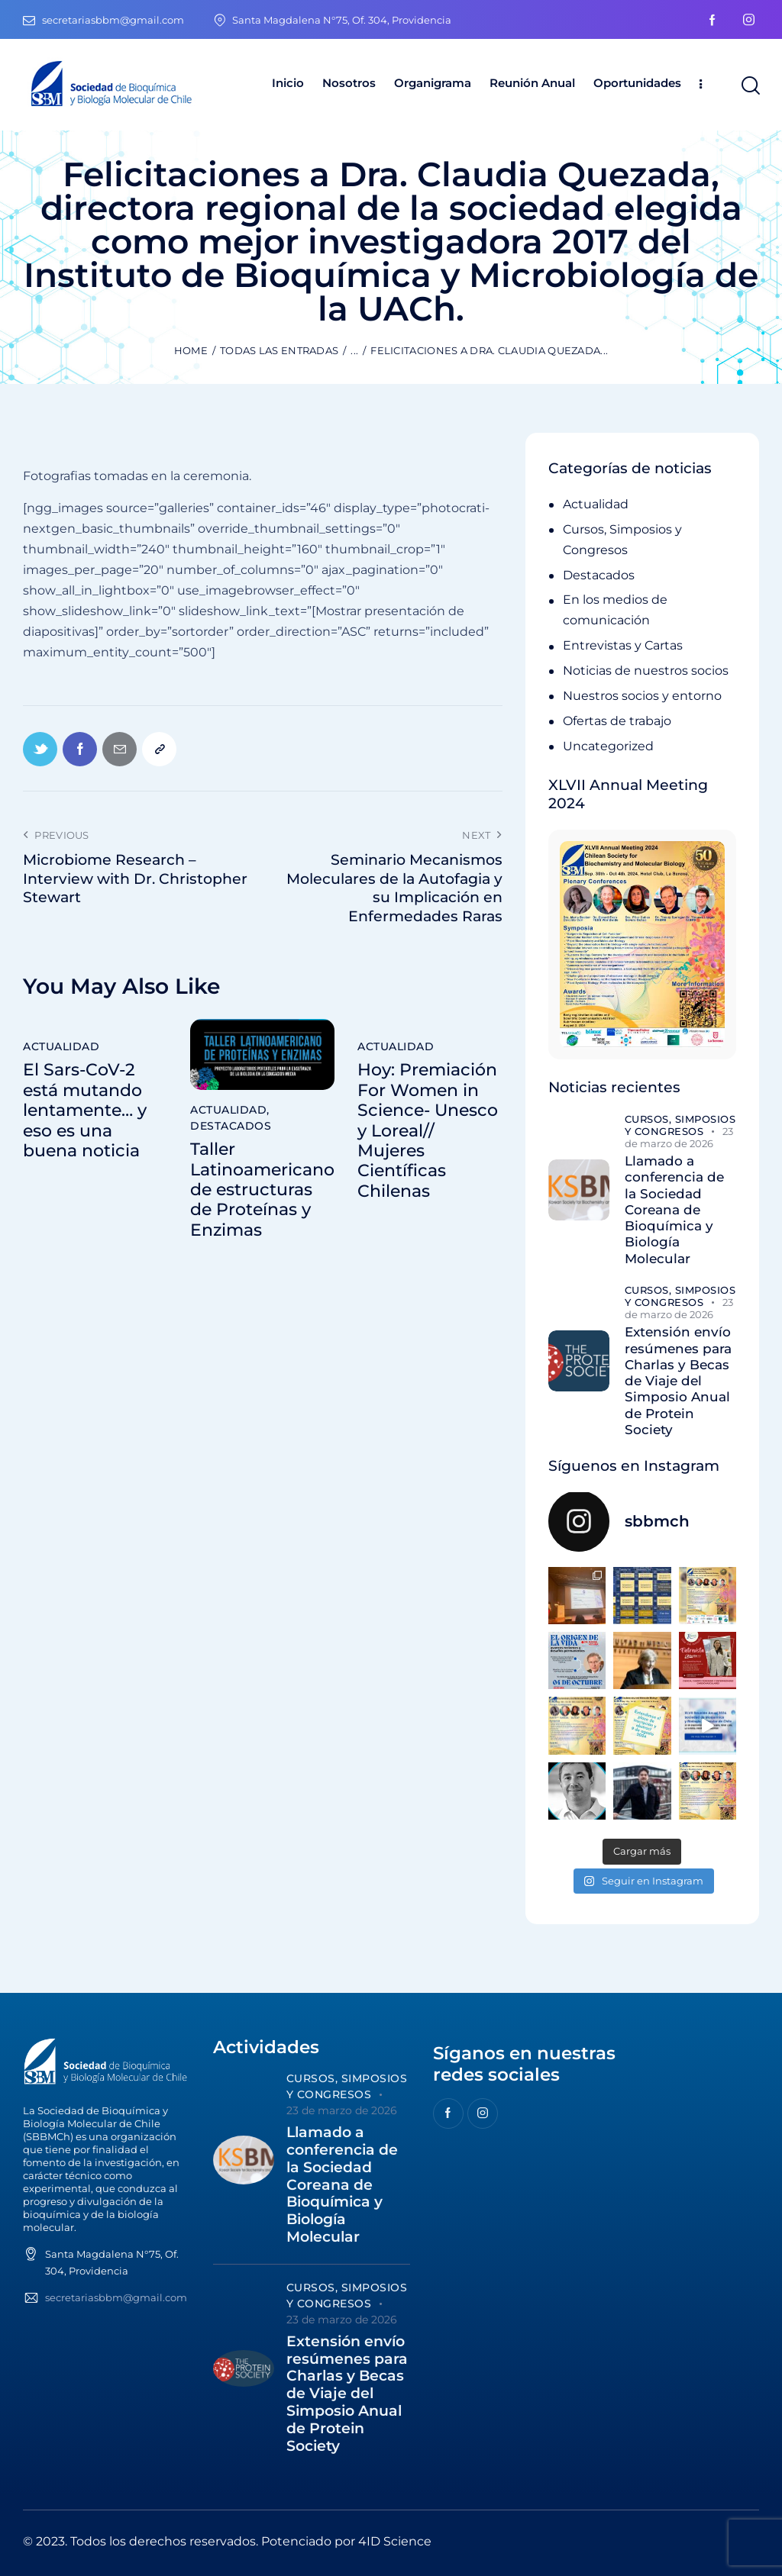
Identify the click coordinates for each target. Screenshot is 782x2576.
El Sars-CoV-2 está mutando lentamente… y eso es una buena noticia (85, 1110)
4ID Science (394, 2541)
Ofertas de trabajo (617, 721)
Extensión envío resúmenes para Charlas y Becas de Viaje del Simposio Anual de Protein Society (678, 1380)
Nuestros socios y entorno (642, 695)
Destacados (230, 1126)
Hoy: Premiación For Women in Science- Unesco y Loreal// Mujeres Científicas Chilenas (427, 1130)
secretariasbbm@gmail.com (116, 2297)
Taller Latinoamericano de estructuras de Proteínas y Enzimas (262, 1190)
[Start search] (749, 86)
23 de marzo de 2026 (679, 1137)
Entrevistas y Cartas (623, 645)
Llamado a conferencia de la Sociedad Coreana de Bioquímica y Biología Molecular (674, 1209)
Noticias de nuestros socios (646, 670)
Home (191, 350)
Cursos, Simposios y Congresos (680, 1125)
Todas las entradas (279, 350)
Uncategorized (608, 746)
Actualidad (61, 1046)
